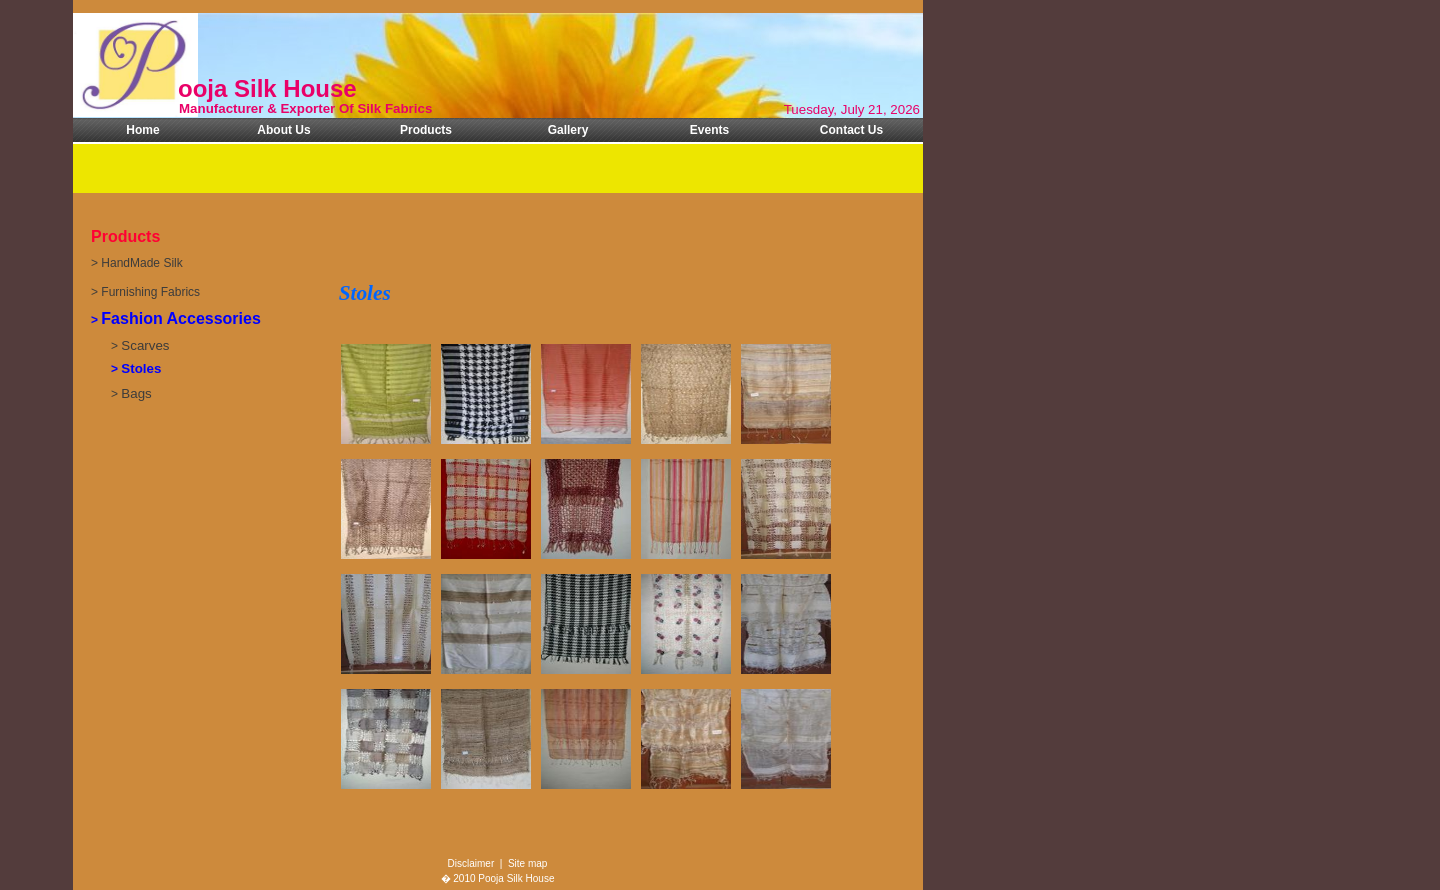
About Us (283, 130)
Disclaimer (471, 863)
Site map (527, 863)
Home (142, 130)
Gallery (568, 130)
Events (709, 130)
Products (426, 130)
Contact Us (851, 130)
